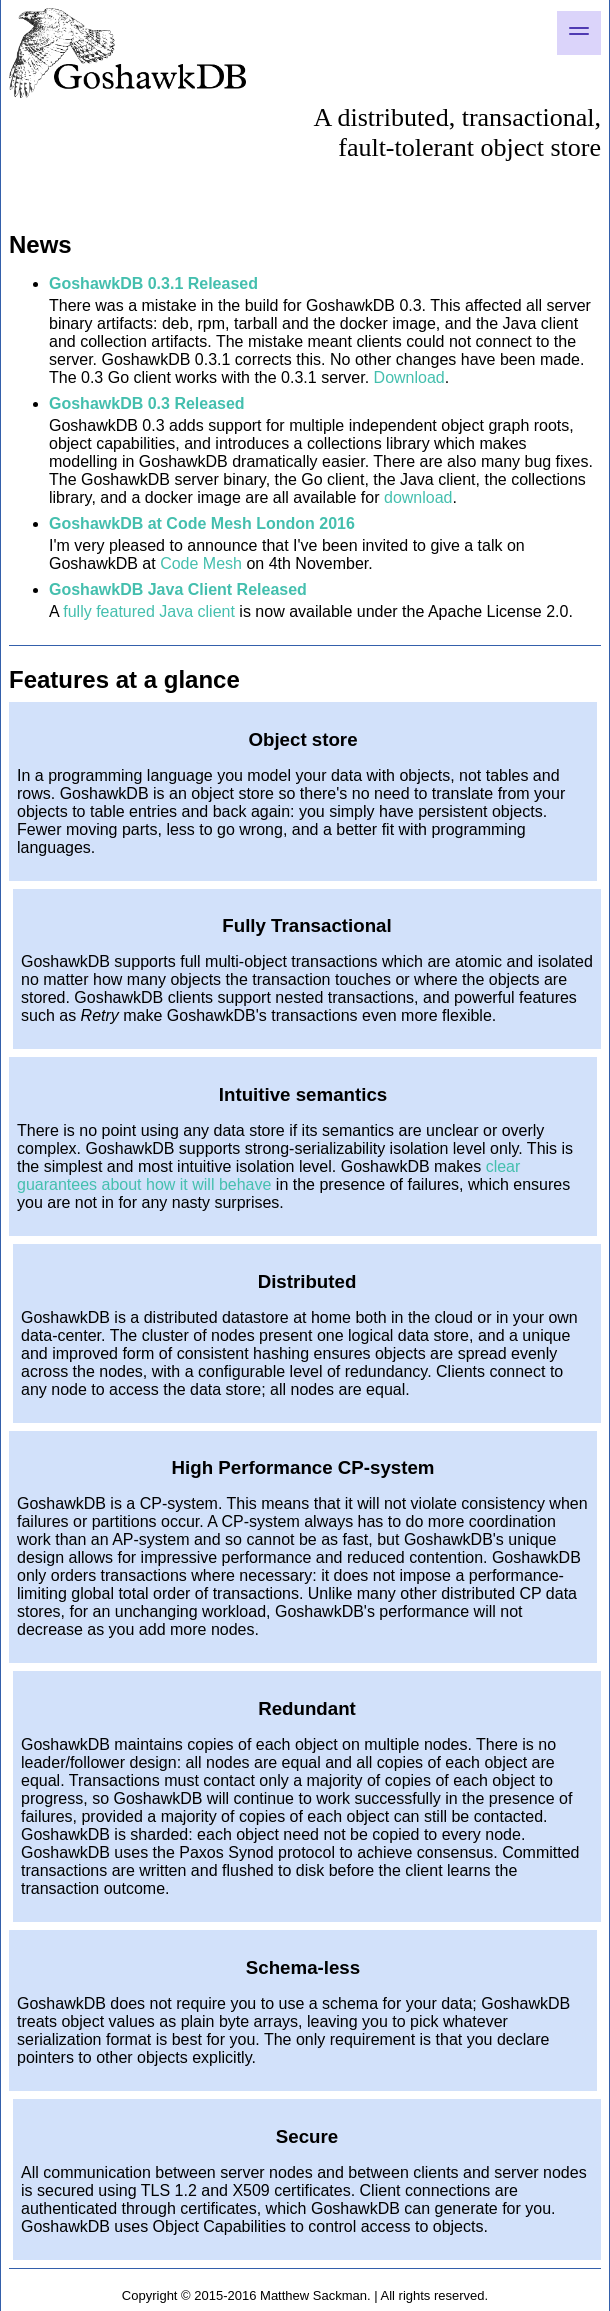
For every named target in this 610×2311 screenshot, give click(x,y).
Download (409, 377)
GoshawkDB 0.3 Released (147, 403)
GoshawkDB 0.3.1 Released (153, 283)
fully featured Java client (149, 611)
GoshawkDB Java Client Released (178, 589)
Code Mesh (201, 563)
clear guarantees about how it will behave (268, 1175)
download (418, 497)
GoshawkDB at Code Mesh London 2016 (202, 523)
